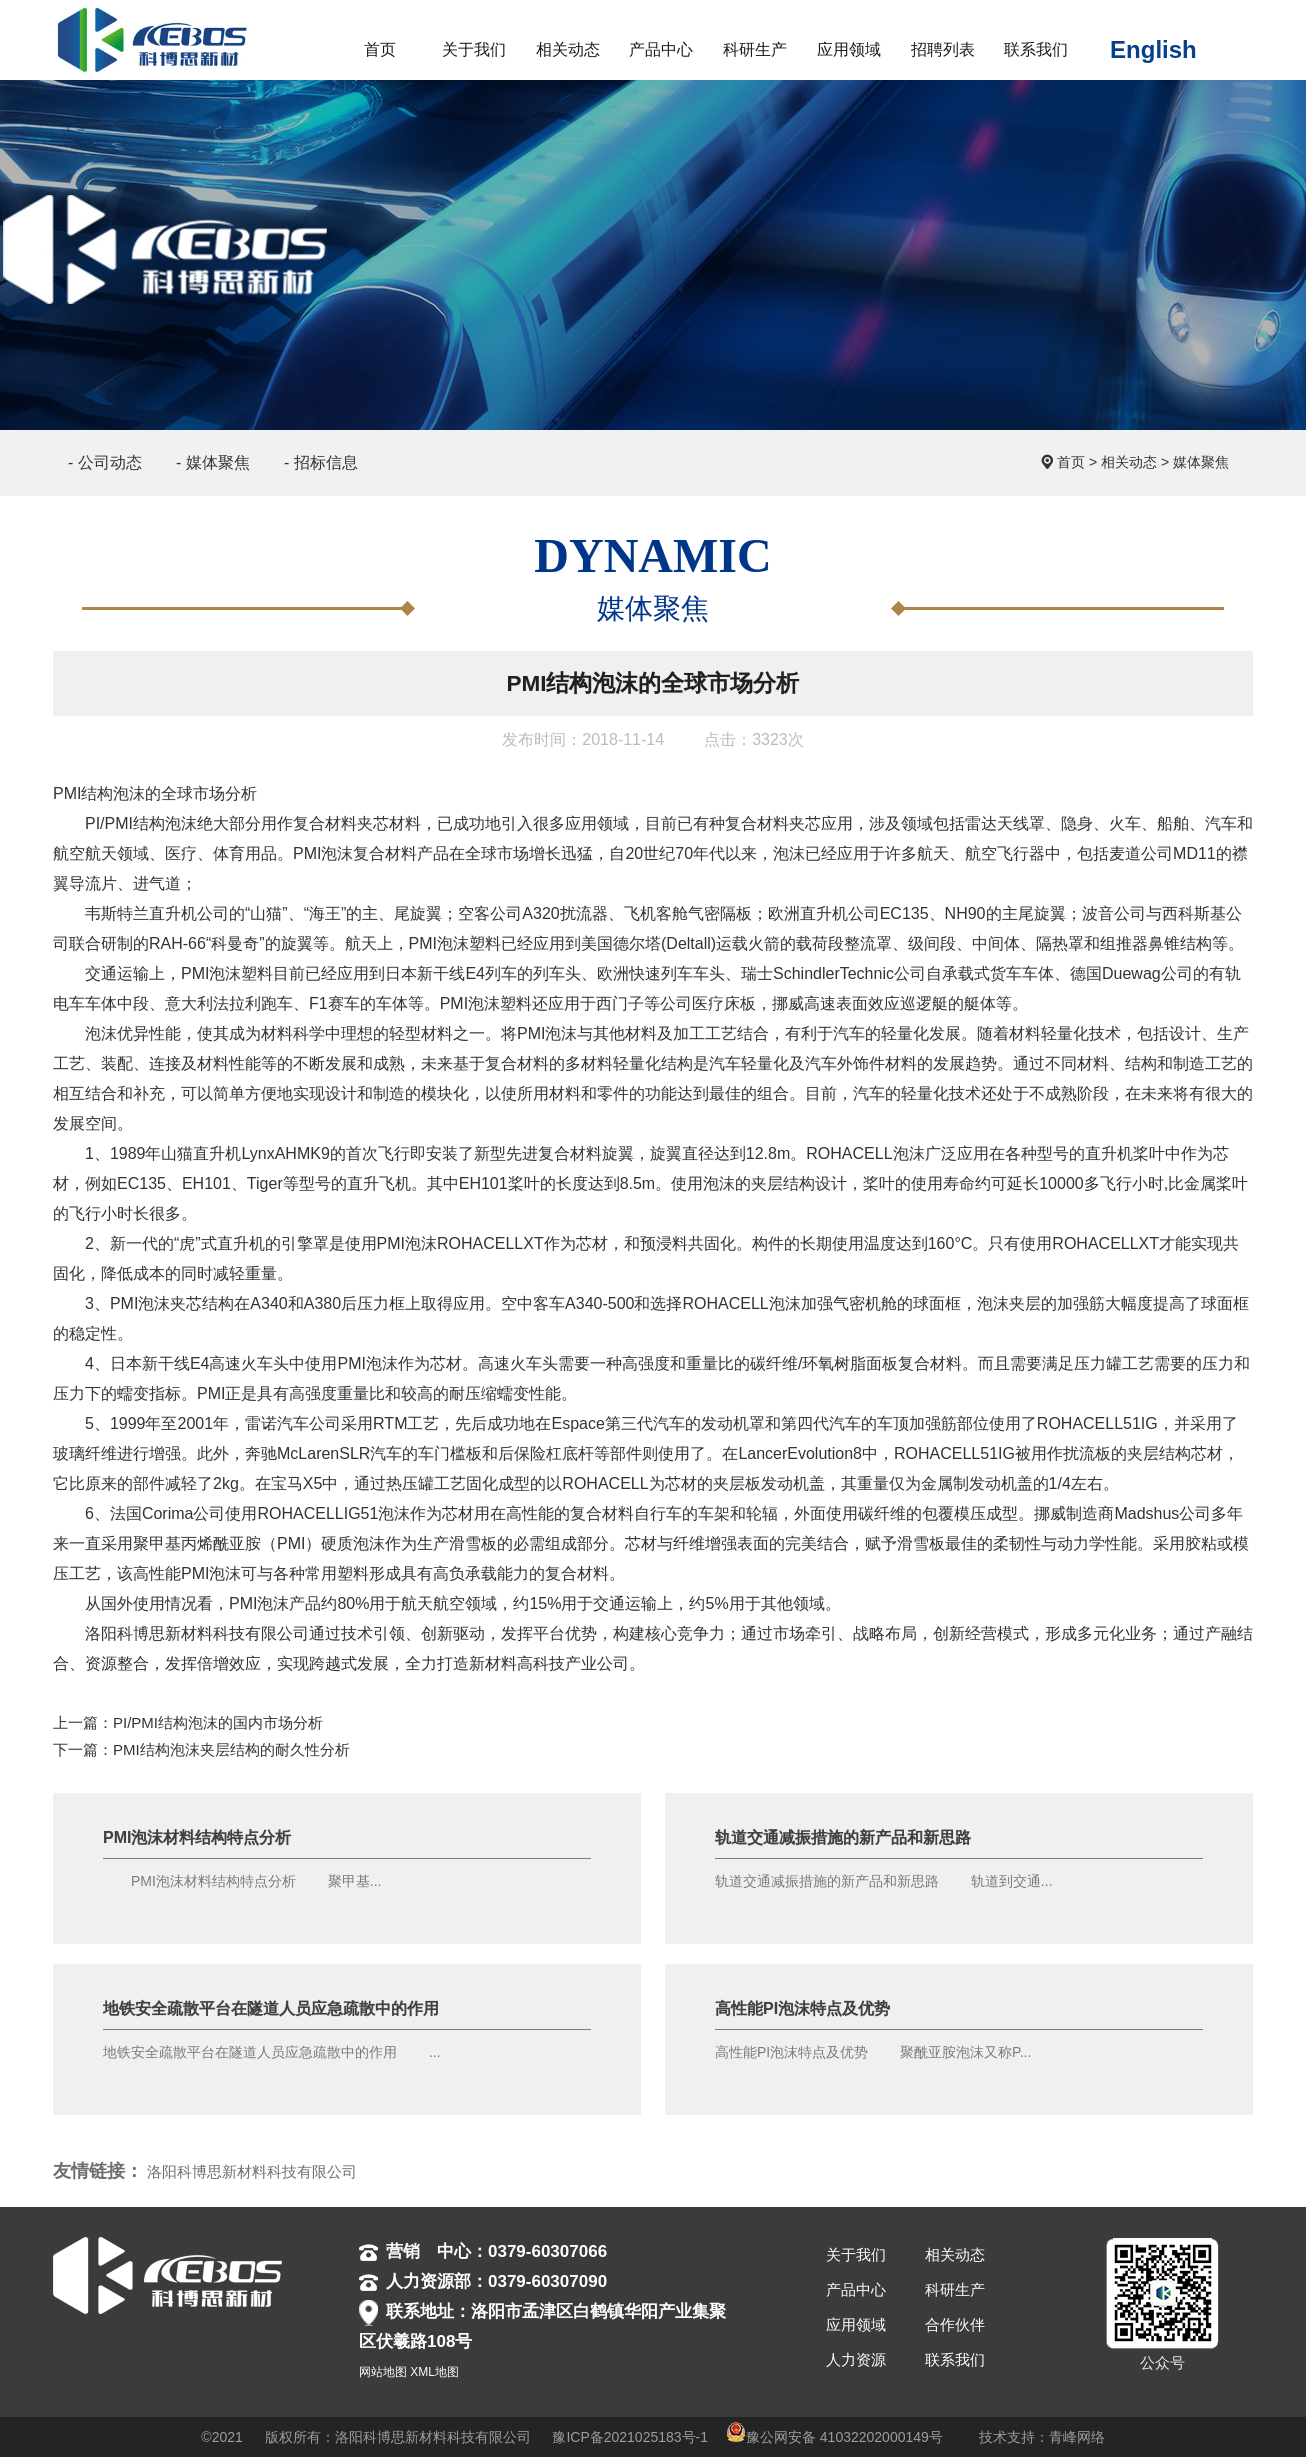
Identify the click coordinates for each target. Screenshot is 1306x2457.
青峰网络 (1077, 2437)
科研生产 (955, 2289)
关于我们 (856, 2254)
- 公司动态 (105, 462)
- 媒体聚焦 (213, 462)
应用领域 (856, 2324)
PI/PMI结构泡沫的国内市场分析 (218, 1722)
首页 (1071, 462)
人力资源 (856, 2359)
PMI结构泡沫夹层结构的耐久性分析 (231, 1749)
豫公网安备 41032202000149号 (834, 2437)
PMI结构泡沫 (99, 793)
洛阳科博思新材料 (149, 1633)
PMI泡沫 (323, 853)
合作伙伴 (955, 2324)
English (1153, 49)
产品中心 (856, 2289)
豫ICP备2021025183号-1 (630, 2437)
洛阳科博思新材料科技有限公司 (252, 2171)
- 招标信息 (321, 462)
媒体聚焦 (1201, 462)
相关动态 (1129, 462)
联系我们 (955, 2359)
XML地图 (434, 2372)
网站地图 (383, 2372)
